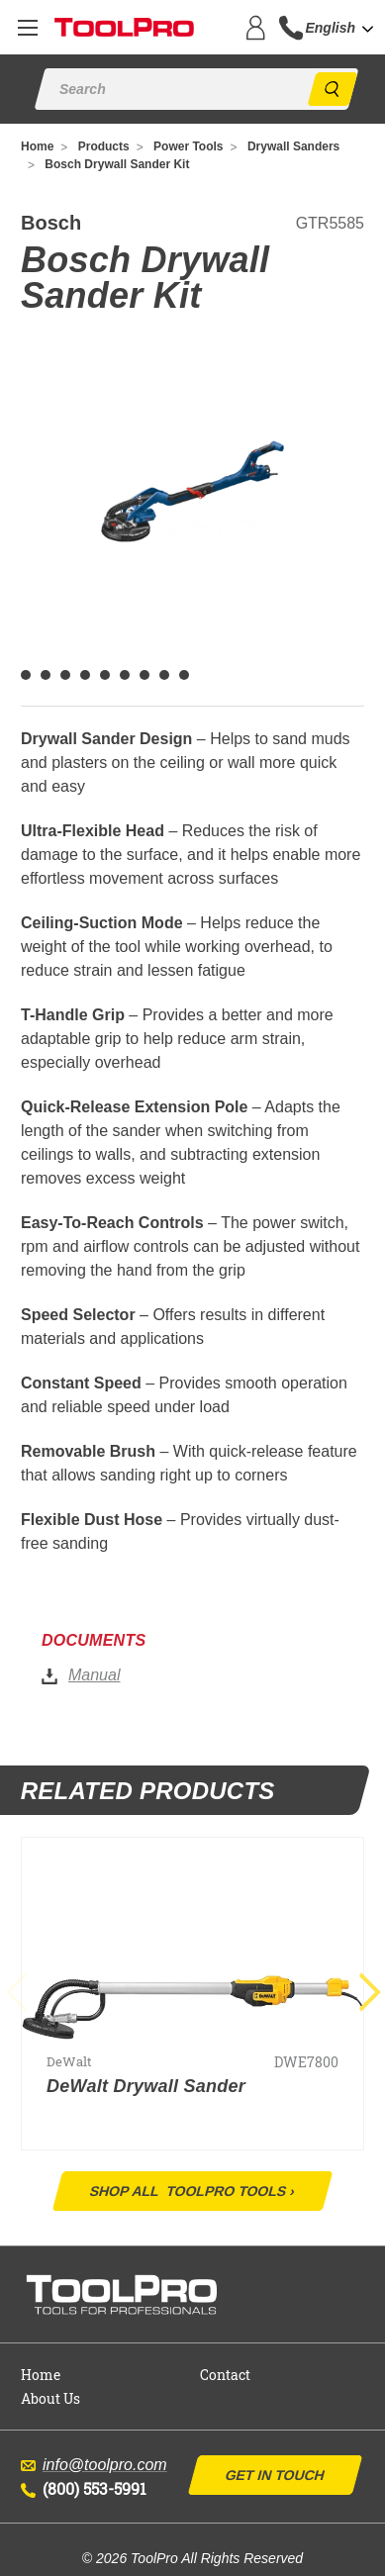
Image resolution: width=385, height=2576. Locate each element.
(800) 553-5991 (83, 2488)
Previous (25, 1993)
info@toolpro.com (94, 2464)
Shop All (192, 2191)
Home (40, 2374)
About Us (50, 2398)
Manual (94, 1675)
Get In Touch (274, 2475)
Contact (225, 2374)
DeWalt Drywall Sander (146, 2086)
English (330, 28)
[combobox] (345, 28)
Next (361, 1993)
